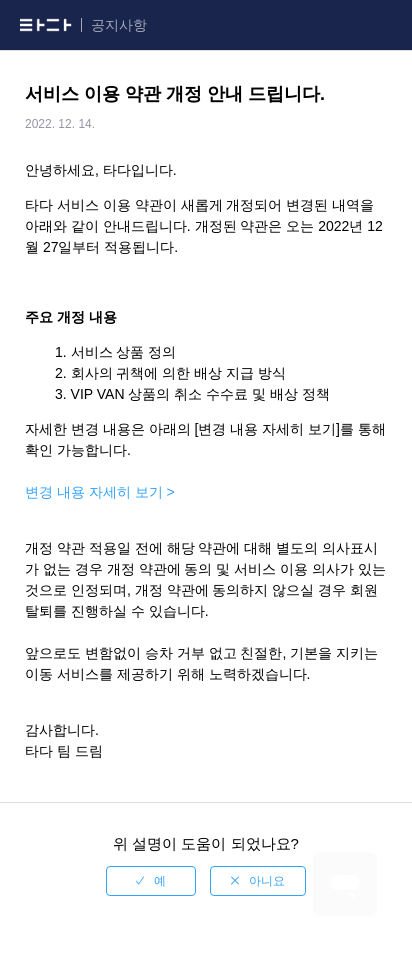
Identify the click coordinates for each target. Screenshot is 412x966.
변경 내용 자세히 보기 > (100, 492)
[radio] (151, 881)
